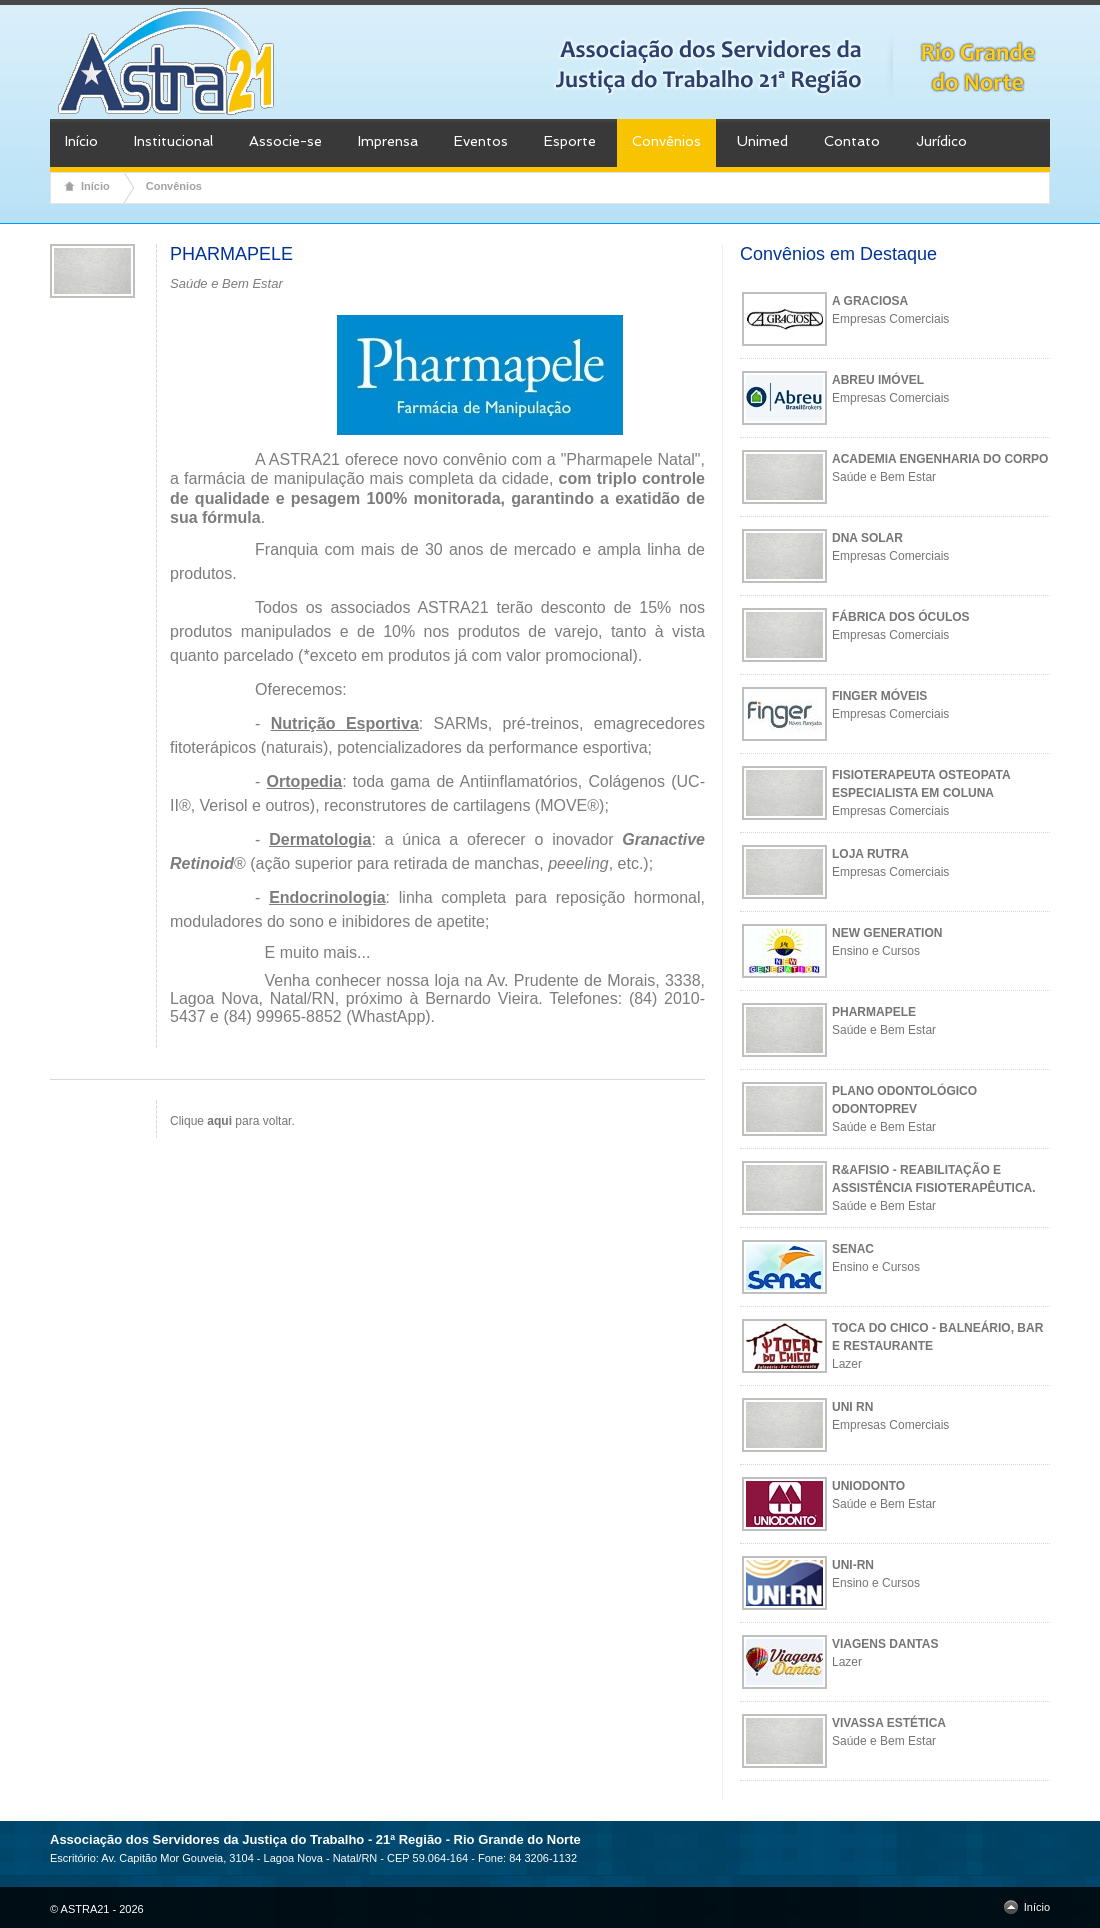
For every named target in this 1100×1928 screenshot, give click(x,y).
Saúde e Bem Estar (884, 477)
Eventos (481, 141)
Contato (852, 141)
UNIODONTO (868, 1486)
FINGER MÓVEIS (879, 696)
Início (81, 141)
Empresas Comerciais (890, 319)
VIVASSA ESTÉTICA (889, 1723)
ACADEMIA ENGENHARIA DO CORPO (940, 459)
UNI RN (852, 1407)
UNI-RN (853, 1565)
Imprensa (388, 141)
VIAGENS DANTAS (885, 1644)
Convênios (666, 141)
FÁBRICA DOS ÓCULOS (901, 617)
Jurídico (941, 141)
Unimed (762, 141)
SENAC (853, 1249)
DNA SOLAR (867, 538)
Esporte (570, 141)
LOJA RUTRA (870, 854)
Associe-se (285, 141)
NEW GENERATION (887, 933)
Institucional (173, 141)
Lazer (847, 1364)
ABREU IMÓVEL (878, 380)
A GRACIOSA (870, 301)
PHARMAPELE (874, 1012)
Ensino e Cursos (876, 951)
